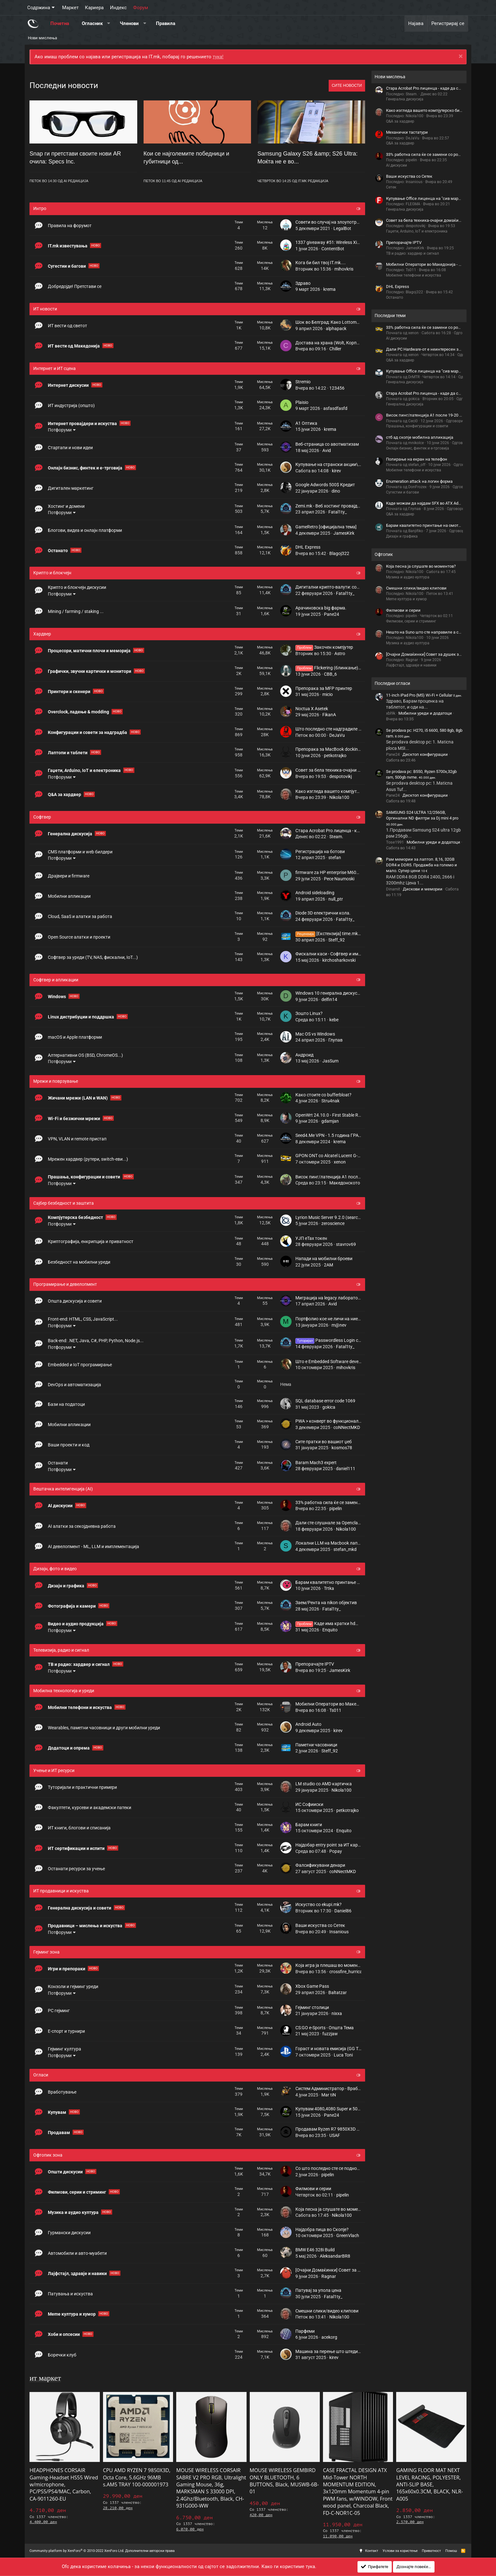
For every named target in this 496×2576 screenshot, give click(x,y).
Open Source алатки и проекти (79, 937)
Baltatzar (337, 1992)
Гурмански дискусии (69, 2232)
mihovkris (343, 268)
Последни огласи (392, 683)
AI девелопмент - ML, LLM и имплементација (93, 1546)
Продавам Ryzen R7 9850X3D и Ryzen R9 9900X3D (346, 2129)
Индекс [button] (118, 7)
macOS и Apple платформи (75, 1037)
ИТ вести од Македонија (74, 345)
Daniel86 (342, 1910)
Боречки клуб (62, 2354)
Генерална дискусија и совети (80, 1907)
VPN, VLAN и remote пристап (77, 1138)
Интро (39, 208)
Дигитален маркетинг (70, 488)
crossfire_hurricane (348, 1971)
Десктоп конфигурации (425, 754)
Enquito (330, 1629)
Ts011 (335, 1710)
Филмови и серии (313, 2188)
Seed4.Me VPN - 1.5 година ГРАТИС (331, 1135)
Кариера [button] (94, 7)
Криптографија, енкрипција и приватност (90, 1241)
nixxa (337, 2013)
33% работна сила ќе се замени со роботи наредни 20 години (358, 1502)
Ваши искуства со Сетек (320, 1925)
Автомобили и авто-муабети (77, 2253)
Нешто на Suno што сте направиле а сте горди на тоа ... (438, 632)
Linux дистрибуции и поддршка (81, 1016)
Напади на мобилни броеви (323, 1258)
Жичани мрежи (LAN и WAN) (78, 1097)
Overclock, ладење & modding (79, 711)
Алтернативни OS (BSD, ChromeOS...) (85, 1055)
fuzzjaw (330, 2033)
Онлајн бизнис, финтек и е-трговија (85, 467)
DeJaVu (337, 735)
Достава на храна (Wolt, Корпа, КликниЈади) (341, 342)
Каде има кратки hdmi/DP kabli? (337, 1623)
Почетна (59, 23)
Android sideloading (314, 892)
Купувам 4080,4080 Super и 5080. (329, 2108)
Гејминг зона (46, 1951)
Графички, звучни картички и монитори (90, 671)
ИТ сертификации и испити (77, 1848)
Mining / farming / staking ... (76, 611)
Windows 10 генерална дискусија (329, 993)
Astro (339, 653)
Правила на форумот (70, 225)
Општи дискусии (66, 2171)
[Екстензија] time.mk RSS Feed (336, 933)
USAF (334, 2135)
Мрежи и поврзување (55, 1081)
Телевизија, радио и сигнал (61, 1650)
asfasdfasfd (335, 408)
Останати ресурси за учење (76, 1868)
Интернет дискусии (69, 385)
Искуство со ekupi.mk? (318, 1904)
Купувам (57, 2112)
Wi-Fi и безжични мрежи (74, 1118)
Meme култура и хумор (72, 2314)
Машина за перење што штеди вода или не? (340, 2351)
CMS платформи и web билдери (80, 851)
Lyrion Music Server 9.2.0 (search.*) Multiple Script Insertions (355, 1217)
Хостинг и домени (66, 506)
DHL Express (307, 547)
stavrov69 (346, 1244)
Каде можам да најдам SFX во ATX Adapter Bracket (434, 503)
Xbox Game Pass (312, 1986)
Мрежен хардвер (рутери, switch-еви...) (88, 1159)
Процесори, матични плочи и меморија (90, 650)
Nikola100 (339, 797)
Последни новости (63, 85)
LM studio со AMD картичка (323, 1783)
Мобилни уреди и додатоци (425, 713)
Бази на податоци (66, 1404)
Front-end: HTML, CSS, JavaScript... (83, 1319)
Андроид (304, 1054)
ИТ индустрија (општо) (71, 405)
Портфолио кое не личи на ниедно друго (336, 1318)
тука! (218, 57)
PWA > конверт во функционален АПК (334, 1421)
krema (329, 289)
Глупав (335, 1040)
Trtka (329, 1588)
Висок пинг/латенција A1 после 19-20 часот (340, 1176)
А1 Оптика (306, 423)
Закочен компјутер (324, 647)
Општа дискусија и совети (75, 1301)
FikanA (329, 714)
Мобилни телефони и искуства (80, 1707)
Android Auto (308, 1724)
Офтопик (384, 554)
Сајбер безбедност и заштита (63, 1203)
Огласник (92, 23)
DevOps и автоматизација (74, 1384)
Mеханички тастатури (407, 132)
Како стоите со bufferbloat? (323, 1094)
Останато (58, 550)
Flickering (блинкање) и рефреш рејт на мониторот (356, 667)
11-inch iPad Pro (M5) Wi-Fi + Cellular (424, 695)
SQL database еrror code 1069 (325, 1400)
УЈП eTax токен (311, 1238)
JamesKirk (343, 533)
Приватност (431, 2551)
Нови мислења (42, 37)
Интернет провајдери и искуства (83, 423)
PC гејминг (59, 2010)
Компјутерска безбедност (76, 1217)
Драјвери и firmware (68, 875)
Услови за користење (400, 2551)
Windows (57, 996)
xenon (340, 1161)
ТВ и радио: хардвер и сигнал (79, 1664)
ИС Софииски (309, 1804)
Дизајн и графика (66, 1585)
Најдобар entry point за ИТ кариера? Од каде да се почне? (354, 1844)
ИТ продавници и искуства (61, 1890)
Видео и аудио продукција (76, 1623)
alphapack (336, 328)
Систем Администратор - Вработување (335, 2088)
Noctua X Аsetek (311, 708)
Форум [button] (140, 7)
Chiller (335, 348)
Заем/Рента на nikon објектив (326, 1602)
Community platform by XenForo (76, 2551)
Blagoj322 (339, 553)
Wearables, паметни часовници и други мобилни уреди (104, 1727)
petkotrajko (335, 755)
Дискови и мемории (422, 889)
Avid (326, 450)
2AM (328, 1264)
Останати (58, 1462)
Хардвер (42, 633)
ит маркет (45, 2378)
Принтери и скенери (69, 691)
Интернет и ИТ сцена (54, 368)
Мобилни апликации (69, 896)
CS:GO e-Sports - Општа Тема (324, 2027)
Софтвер (42, 816)
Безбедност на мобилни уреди (79, 1262)
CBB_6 (330, 674)
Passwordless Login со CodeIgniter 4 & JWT (348, 1340)
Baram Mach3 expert (316, 1462)
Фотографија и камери (72, 1606)
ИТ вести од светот (67, 325)
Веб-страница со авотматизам (327, 444)
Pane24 (331, 614)
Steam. (336, 836)
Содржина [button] (38, 7)
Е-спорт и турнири (66, 2031)
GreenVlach (347, 2235)
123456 (337, 388)
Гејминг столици (312, 2007)
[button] (108, 24)
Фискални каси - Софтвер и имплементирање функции (351, 953)
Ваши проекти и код (68, 1444)
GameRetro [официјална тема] (326, 526)
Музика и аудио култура (74, 2212)
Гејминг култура (64, 2048)
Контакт (371, 2551)
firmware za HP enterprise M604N (328, 872)
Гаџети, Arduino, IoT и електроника (85, 770)
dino (336, 491)
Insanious (339, 1931)
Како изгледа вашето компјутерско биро (337, 791)
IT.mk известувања (68, 245)
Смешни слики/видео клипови (326, 2310)
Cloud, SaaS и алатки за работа (80, 916)
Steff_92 (336, 939)
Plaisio (301, 402)
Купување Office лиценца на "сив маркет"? (427, 198)
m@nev (339, 1325)
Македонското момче (352, 1182)
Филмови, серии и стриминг (77, 2192)
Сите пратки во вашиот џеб (323, 1441)
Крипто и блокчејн (52, 572)
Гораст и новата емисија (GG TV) (329, 2048)
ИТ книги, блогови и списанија (79, 1827)
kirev (336, 470)
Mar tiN (328, 2094)
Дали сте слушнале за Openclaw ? (329, 1522)
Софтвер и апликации (55, 979)
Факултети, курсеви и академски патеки (89, 1807)
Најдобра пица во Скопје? (322, 2229)
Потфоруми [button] (60, 429)
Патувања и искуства (70, 2293)
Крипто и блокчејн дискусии (77, 587)
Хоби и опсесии (64, 2334)
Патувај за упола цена (318, 2290)
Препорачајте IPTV (314, 1664)
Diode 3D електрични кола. (323, 912)
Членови (129, 23)
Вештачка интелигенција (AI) (63, 1488)
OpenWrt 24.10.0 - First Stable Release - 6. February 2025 (351, 1115)
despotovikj (340, 776)
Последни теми (390, 315)
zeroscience (333, 1223)
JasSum (330, 1060)
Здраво (303, 283)
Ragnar (328, 2276)
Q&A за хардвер (65, 794)
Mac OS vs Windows (315, 1033)
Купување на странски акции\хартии (333, 464)
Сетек (391, 187)
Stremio (303, 381)
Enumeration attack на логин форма (419, 481)
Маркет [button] (70, 7)
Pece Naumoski (339, 878)
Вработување (62, 2092)
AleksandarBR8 (335, 2256)
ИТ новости (45, 308)
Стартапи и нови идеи (70, 447)
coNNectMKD (346, 1427)
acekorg (329, 2337)
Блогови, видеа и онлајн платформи (85, 530)
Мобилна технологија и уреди (63, 1690)
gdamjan (330, 1121)
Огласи (40, 2074)
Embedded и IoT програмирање (80, 1364)
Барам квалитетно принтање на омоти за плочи (345, 1582)
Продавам (59, 2132)
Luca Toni (343, 2054)
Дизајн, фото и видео (55, 1568)
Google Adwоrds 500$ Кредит (325, 484)
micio (327, 694)
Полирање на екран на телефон (416, 459)
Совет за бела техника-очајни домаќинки (338, 770)
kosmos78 (342, 1447)
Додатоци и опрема (69, 1747)
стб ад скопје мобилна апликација (419, 437)
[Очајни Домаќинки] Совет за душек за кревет (343, 2270)
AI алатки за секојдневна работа (82, 1526)
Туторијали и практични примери (82, 1787)
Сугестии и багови (67, 266)
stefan (334, 857)
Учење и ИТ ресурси (53, 1770)
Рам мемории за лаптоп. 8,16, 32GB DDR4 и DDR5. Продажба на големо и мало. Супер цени (421, 865)
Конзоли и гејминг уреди (73, 1986)
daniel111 (345, 1468)
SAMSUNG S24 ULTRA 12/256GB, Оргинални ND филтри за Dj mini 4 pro (422, 818)
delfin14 (329, 999)
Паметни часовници (316, 1744)
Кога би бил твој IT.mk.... (320, 262)
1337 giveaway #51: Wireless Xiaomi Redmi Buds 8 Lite (349, 242)
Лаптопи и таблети (68, 752)
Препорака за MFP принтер (323, 688)
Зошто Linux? (309, 1013)
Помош (451, 2551)
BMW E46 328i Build (315, 2249)
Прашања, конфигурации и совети (84, 1176)
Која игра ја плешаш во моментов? (331, 1965)
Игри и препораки (67, 1968)
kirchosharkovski (339, 960)
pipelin (335, 1508)
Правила (165, 23)
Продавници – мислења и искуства (85, 1925)
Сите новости (347, 85)
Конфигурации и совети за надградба (88, 732)
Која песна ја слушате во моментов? (332, 2209)
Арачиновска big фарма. (320, 607)
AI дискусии (61, 1505)
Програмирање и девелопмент (65, 1284)
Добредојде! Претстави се (74, 286)
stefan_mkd (345, 1549)
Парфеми (305, 2331)
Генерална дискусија (70, 833)
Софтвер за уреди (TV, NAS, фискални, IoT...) (93, 957)
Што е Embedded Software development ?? (337, 1361)
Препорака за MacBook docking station (335, 749)
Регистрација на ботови (320, 851)
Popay (335, 1851)
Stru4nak (330, 1100)
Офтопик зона (47, 2155)
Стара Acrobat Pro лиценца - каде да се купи (340, 830)
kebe (333, 1019)
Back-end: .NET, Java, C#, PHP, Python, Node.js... (96, 1340)
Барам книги (308, 1824)
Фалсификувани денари (320, 1865)
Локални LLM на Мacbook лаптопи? (332, 1543)
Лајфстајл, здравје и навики (78, 2273)
